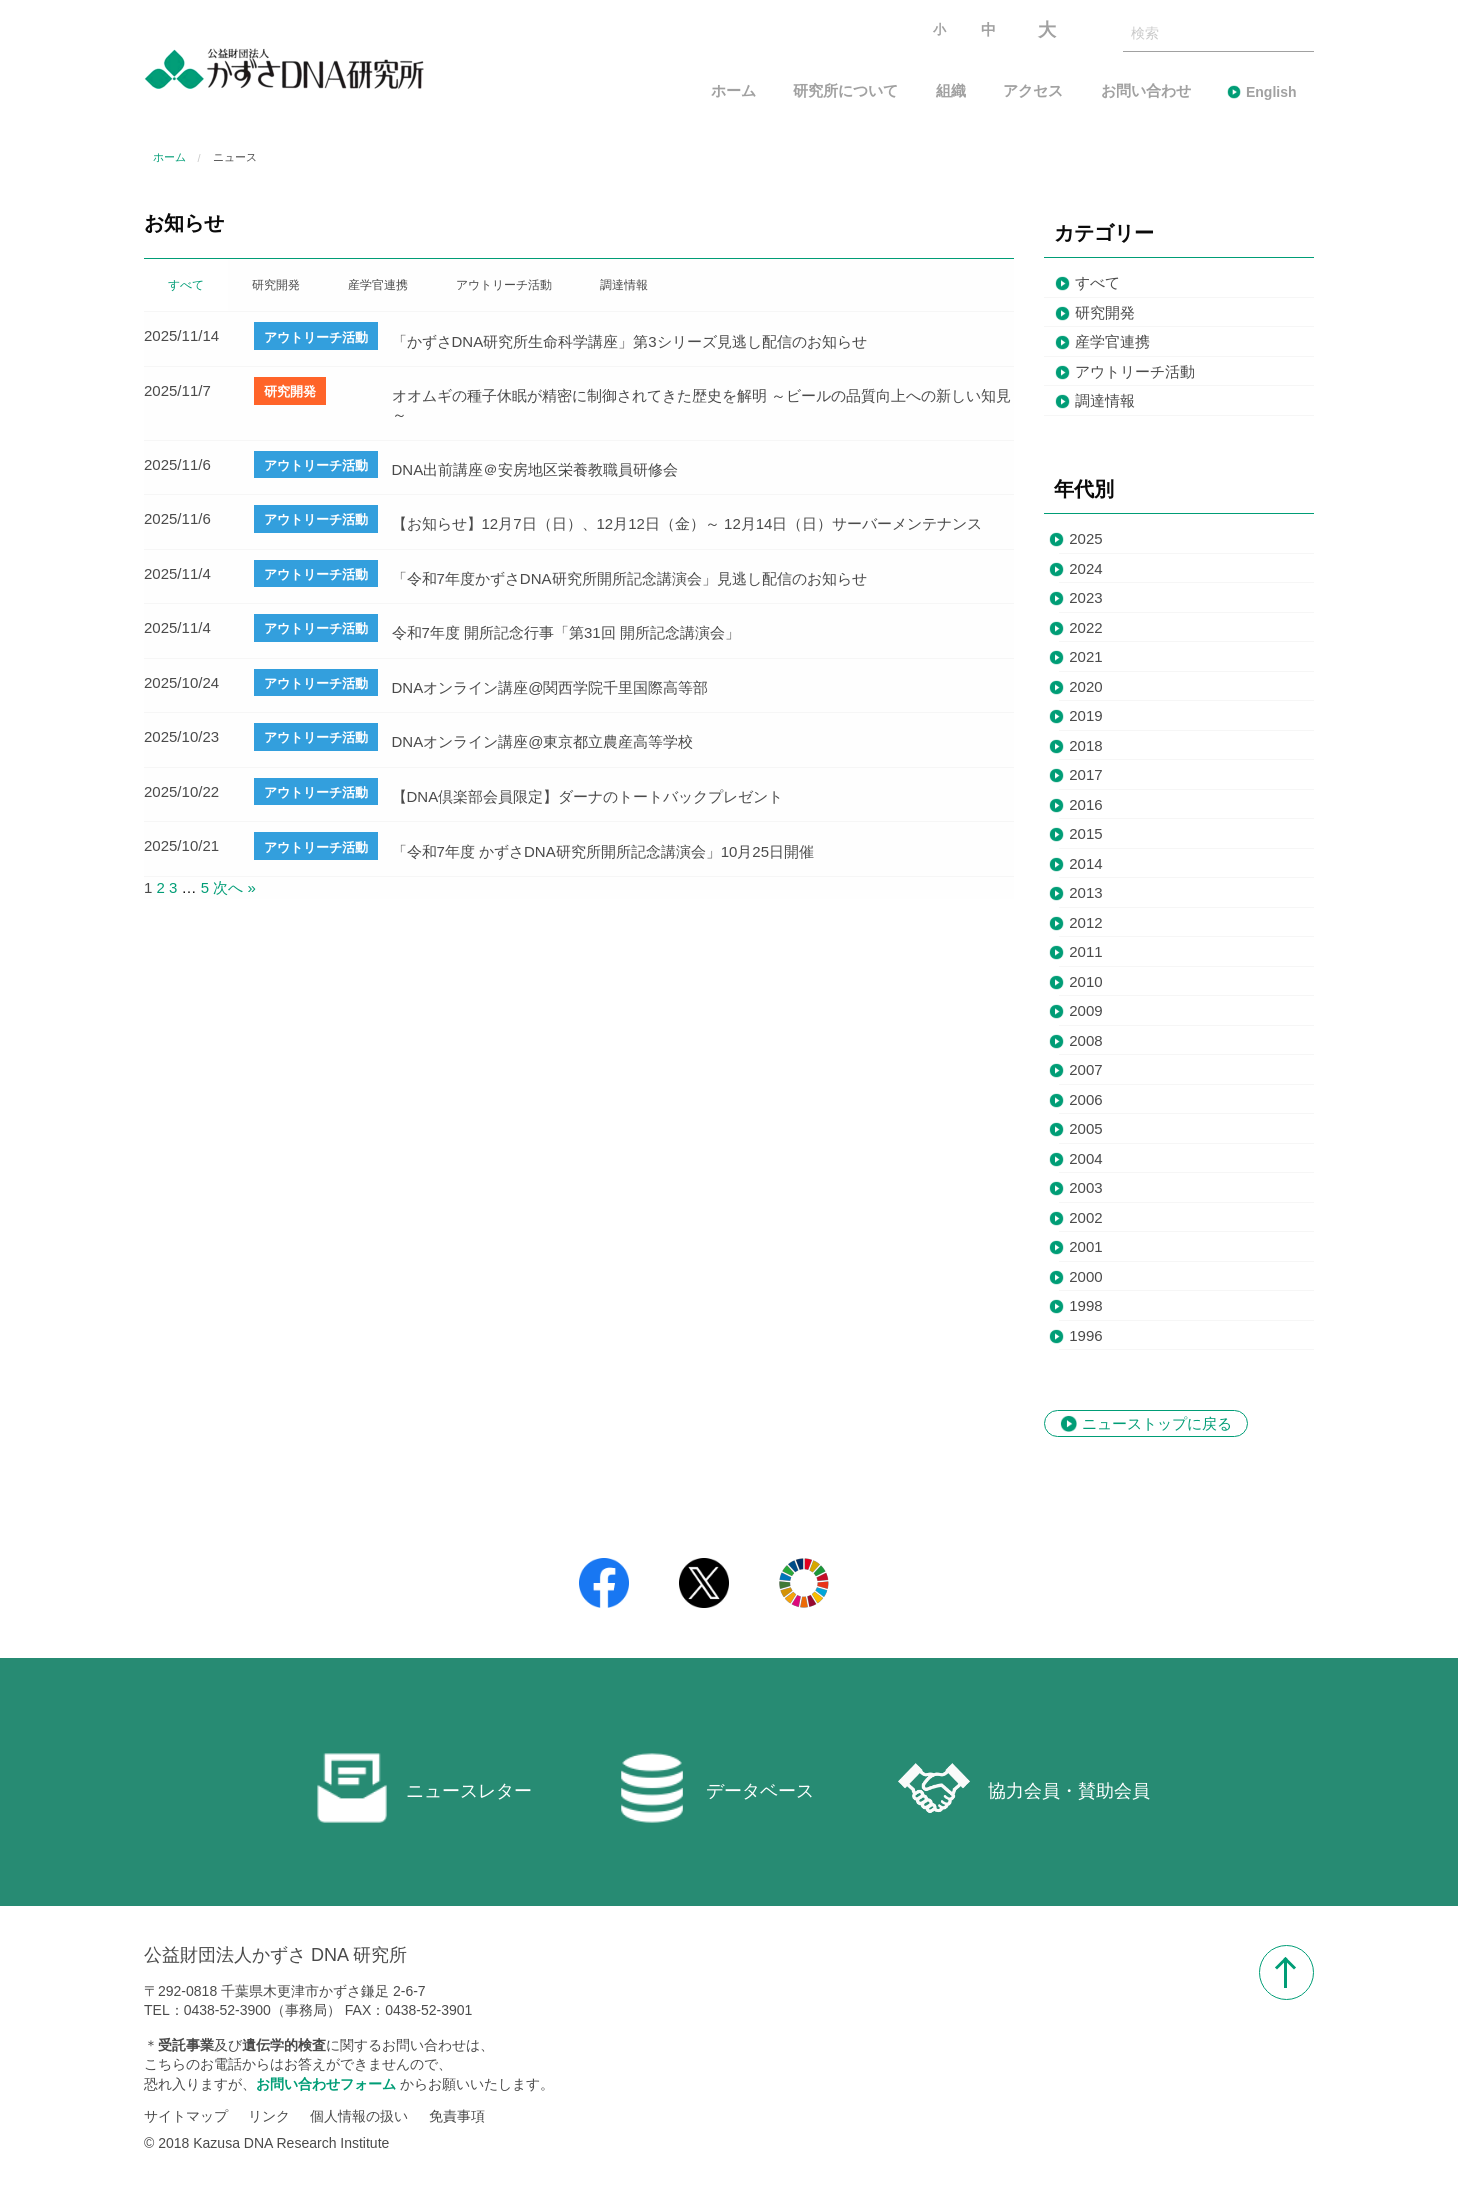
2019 (1085, 715)
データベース (715, 1788)
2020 (1085, 686)
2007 (1085, 1069)
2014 (1085, 863)
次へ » (234, 887)
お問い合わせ (1146, 91)
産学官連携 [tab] (378, 285)
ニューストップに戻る (1157, 1423)
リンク (269, 2117)
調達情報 (1105, 400)
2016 (1085, 804)
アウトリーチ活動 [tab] (504, 285)
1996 (1085, 1335)
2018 (1085, 745)
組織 (951, 91)
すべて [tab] (186, 285)
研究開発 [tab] (276, 285)
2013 (1085, 892)
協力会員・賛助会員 (1024, 1788)
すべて (1097, 282)
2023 (1085, 597)
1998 (1085, 1305)
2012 (1085, 922)
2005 (1085, 1128)
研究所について (845, 91)
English (1271, 92)
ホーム (733, 91)
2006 (1085, 1099)
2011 (1085, 951)
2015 (1085, 833)
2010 (1085, 981)
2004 (1085, 1158)
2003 (1085, 1187)
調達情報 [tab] (624, 285)
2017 (1085, 774)
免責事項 (457, 2117)
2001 (1085, 1246)
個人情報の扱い (359, 2117)
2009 (1085, 1010)
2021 (1085, 656)
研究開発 (1105, 312)
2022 (1085, 627)
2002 (1085, 1217)
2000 (1085, 1276)
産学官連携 (1112, 341)
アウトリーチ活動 (1135, 371)
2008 (1085, 1040)
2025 (1085, 538)
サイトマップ (186, 2117)
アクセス (1033, 91)
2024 (1085, 568)
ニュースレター (424, 1788)
